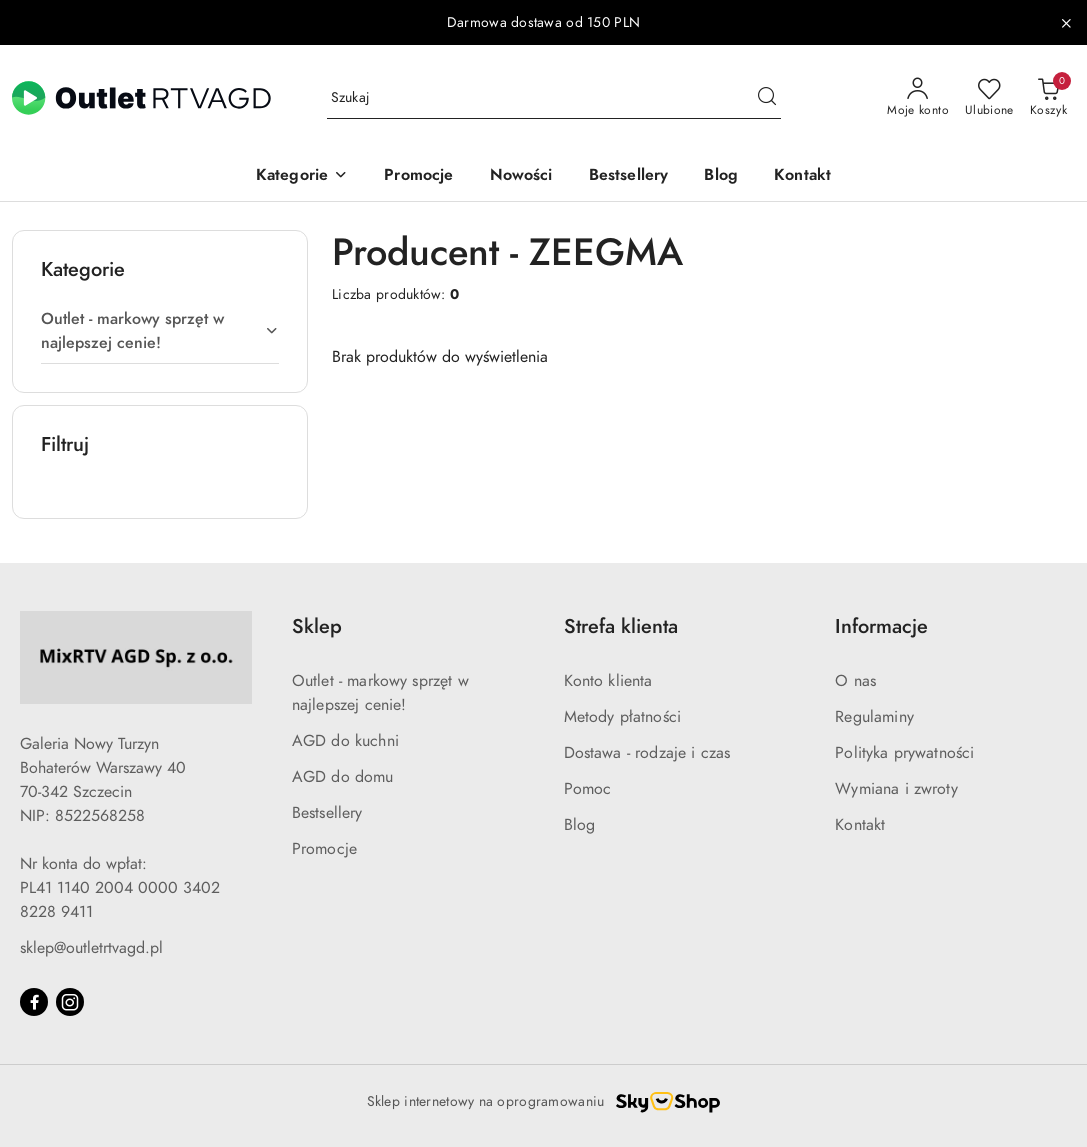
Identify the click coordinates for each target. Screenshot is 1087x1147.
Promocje (324, 849)
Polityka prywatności (904, 753)
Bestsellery (327, 813)
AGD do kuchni (345, 741)
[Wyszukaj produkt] (554, 98)
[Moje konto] (918, 98)
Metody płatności (623, 717)
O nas (855, 681)
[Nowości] (521, 176)
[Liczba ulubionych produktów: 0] (989, 98)
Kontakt (860, 825)
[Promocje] (418, 176)
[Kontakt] (802, 176)
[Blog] (721, 176)
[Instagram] (70, 1002)
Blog (580, 825)
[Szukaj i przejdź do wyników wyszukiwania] (767, 98)
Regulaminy (874, 717)
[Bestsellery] (629, 176)
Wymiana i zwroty (896, 789)
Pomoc (588, 789)
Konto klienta (608, 681)
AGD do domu (343, 777)
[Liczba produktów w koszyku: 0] (1048, 98)
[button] (302, 176)
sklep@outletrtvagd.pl (91, 948)
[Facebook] (34, 1002)
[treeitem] (160, 331)
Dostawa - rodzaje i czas (647, 753)
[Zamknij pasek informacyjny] (1066, 23)
